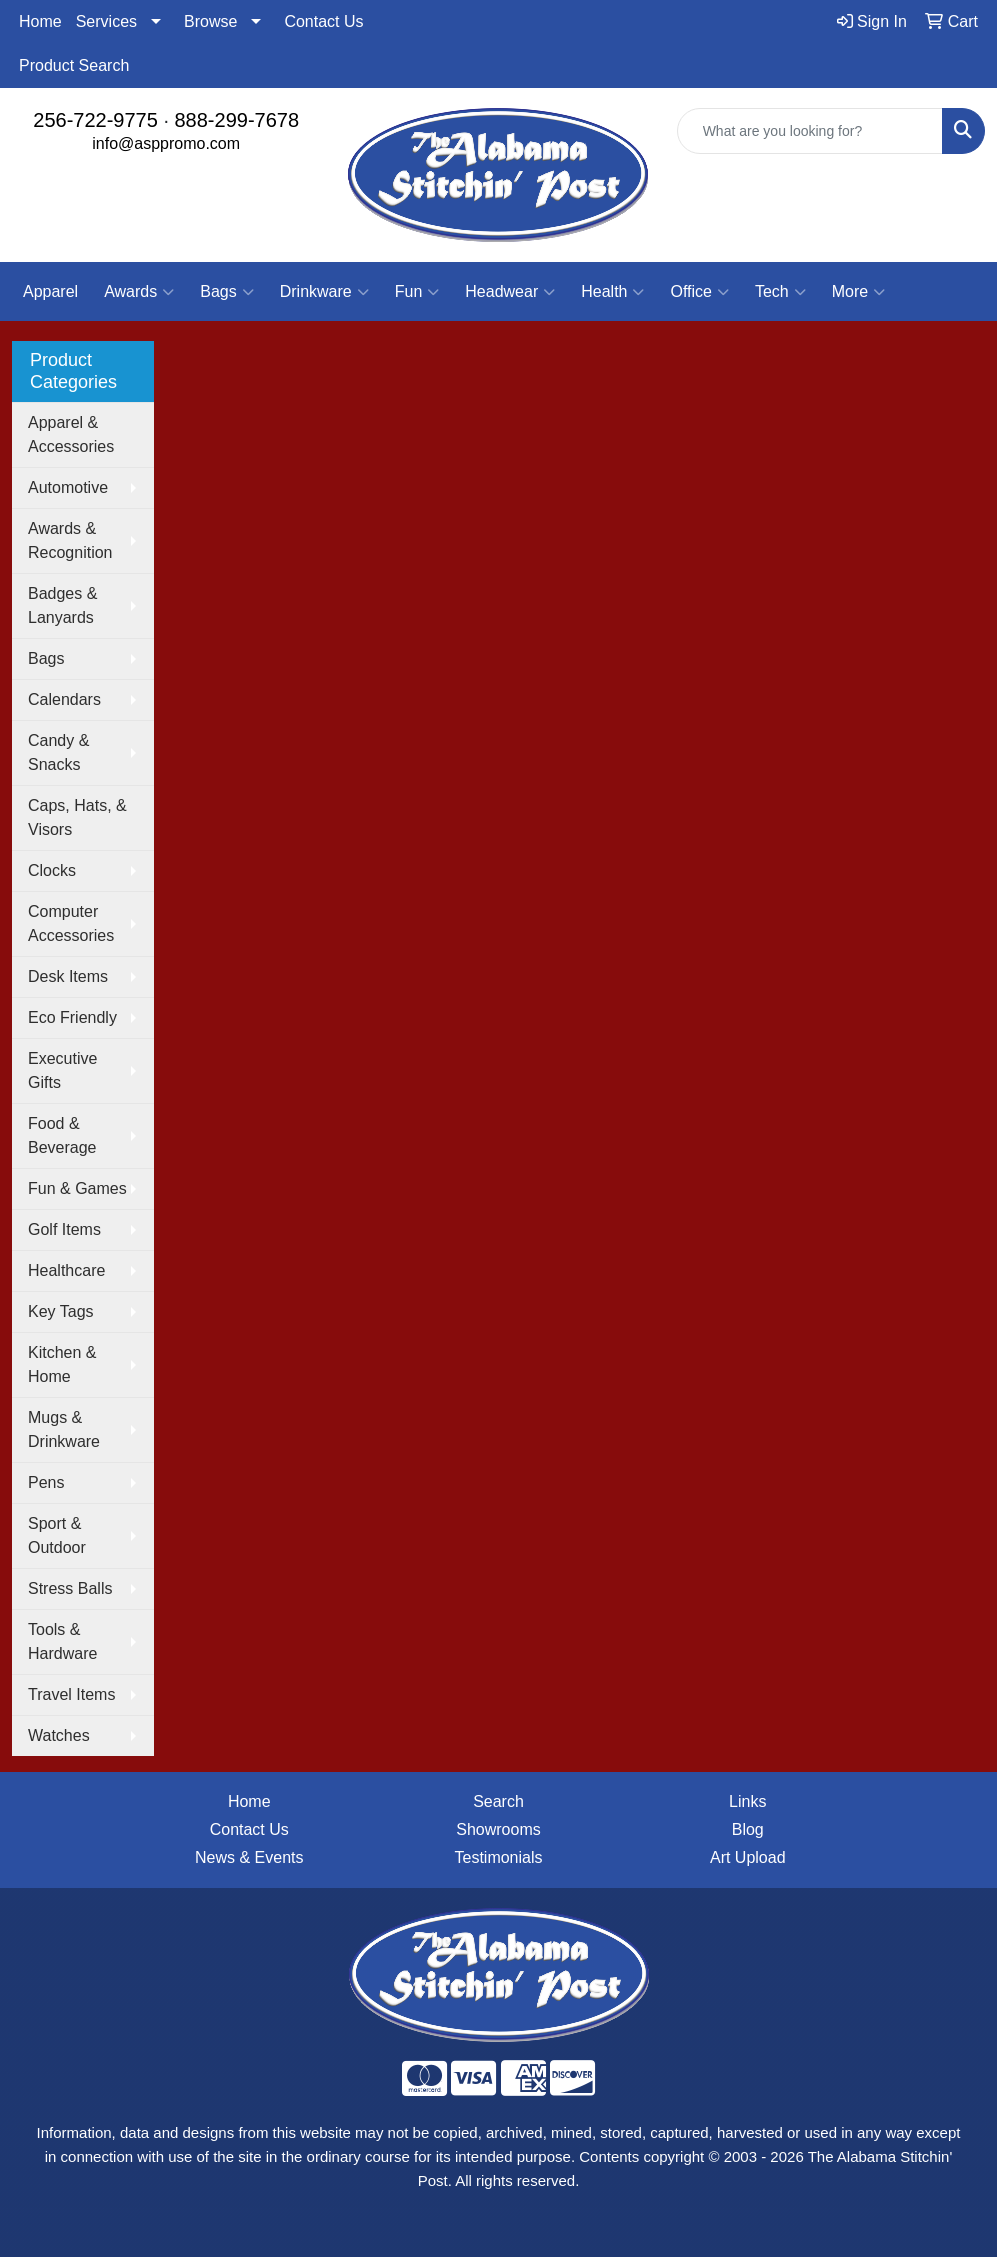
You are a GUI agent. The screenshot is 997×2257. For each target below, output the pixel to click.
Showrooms (498, 1829)
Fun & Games (77, 1188)
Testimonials (498, 1857)
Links (747, 1801)
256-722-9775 (95, 120)
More (858, 292)
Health (612, 292)
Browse (210, 21)
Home (40, 21)
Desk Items (68, 976)
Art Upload (748, 1857)
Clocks (52, 870)
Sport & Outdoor (57, 1535)
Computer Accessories (71, 923)
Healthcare (66, 1270)
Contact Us (323, 21)
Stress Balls (70, 1588)
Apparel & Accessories (71, 434)
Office (699, 292)
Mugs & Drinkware (64, 1429)
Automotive (68, 487)
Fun (417, 292)
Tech (780, 292)
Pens (46, 1482)
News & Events (249, 1857)
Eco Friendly (72, 1017)
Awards (139, 292)
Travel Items (71, 1694)
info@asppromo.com (166, 143)
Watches (59, 1735)
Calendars (64, 699)
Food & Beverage (62, 1135)
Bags (226, 292)
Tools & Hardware (62, 1641)
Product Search (74, 65)
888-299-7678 (237, 120)
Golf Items (64, 1229)
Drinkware (324, 292)
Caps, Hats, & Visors (77, 817)
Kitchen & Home (62, 1364)
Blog (748, 1829)
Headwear (510, 292)
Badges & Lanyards (62, 605)
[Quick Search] (810, 131)
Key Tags (61, 1311)
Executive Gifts (62, 1070)
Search (498, 1801)
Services (106, 21)
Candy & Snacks (58, 752)
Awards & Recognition (70, 540)
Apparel (50, 291)
